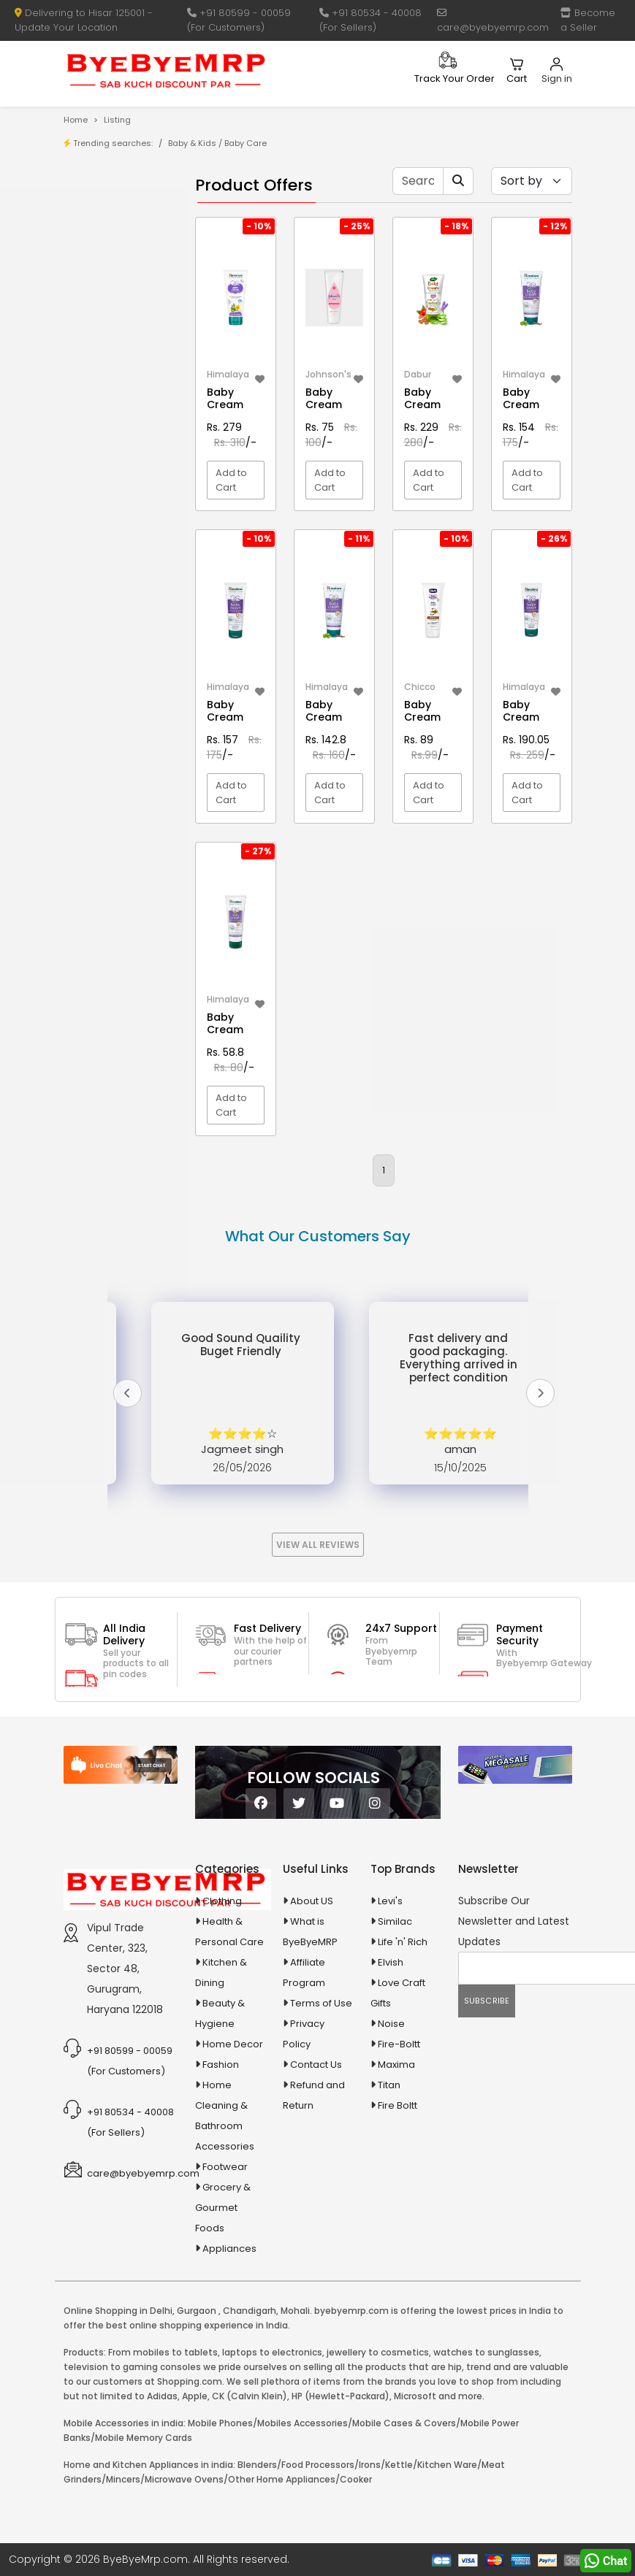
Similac (395, 1921)
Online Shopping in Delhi (118, 2310)
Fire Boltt (397, 2105)
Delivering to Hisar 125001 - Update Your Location (84, 20)
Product (113, 215)
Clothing (222, 1901)
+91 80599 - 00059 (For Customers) (239, 20)
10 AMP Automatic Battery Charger (103, 416)
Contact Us (316, 2064)
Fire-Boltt (399, 2044)
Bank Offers (121, 283)
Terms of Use (321, 2003)
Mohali (295, 2310)
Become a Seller (587, 20)
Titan (389, 2085)
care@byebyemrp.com (493, 21)
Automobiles (113, 619)
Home (76, 120)
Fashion (220, 2064)
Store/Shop (121, 238)
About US (311, 1901)
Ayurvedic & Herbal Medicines (111, 654)
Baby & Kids (192, 143)
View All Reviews (318, 1544)
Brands (111, 260)
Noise (391, 2024)
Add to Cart (231, 480)
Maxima (396, 2064)
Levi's (390, 1901)
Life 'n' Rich (402, 1942)
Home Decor (232, 2044)
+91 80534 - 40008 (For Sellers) (370, 20)
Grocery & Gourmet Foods (223, 2207)
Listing (117, 120)
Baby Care (245, 143)
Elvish (390, 1962)
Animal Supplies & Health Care (111, 558)
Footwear (225, 2167)
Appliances (110, 593)
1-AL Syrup (118, 341)
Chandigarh (249, 2310)
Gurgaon (196, 2310)
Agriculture (108, 523)
